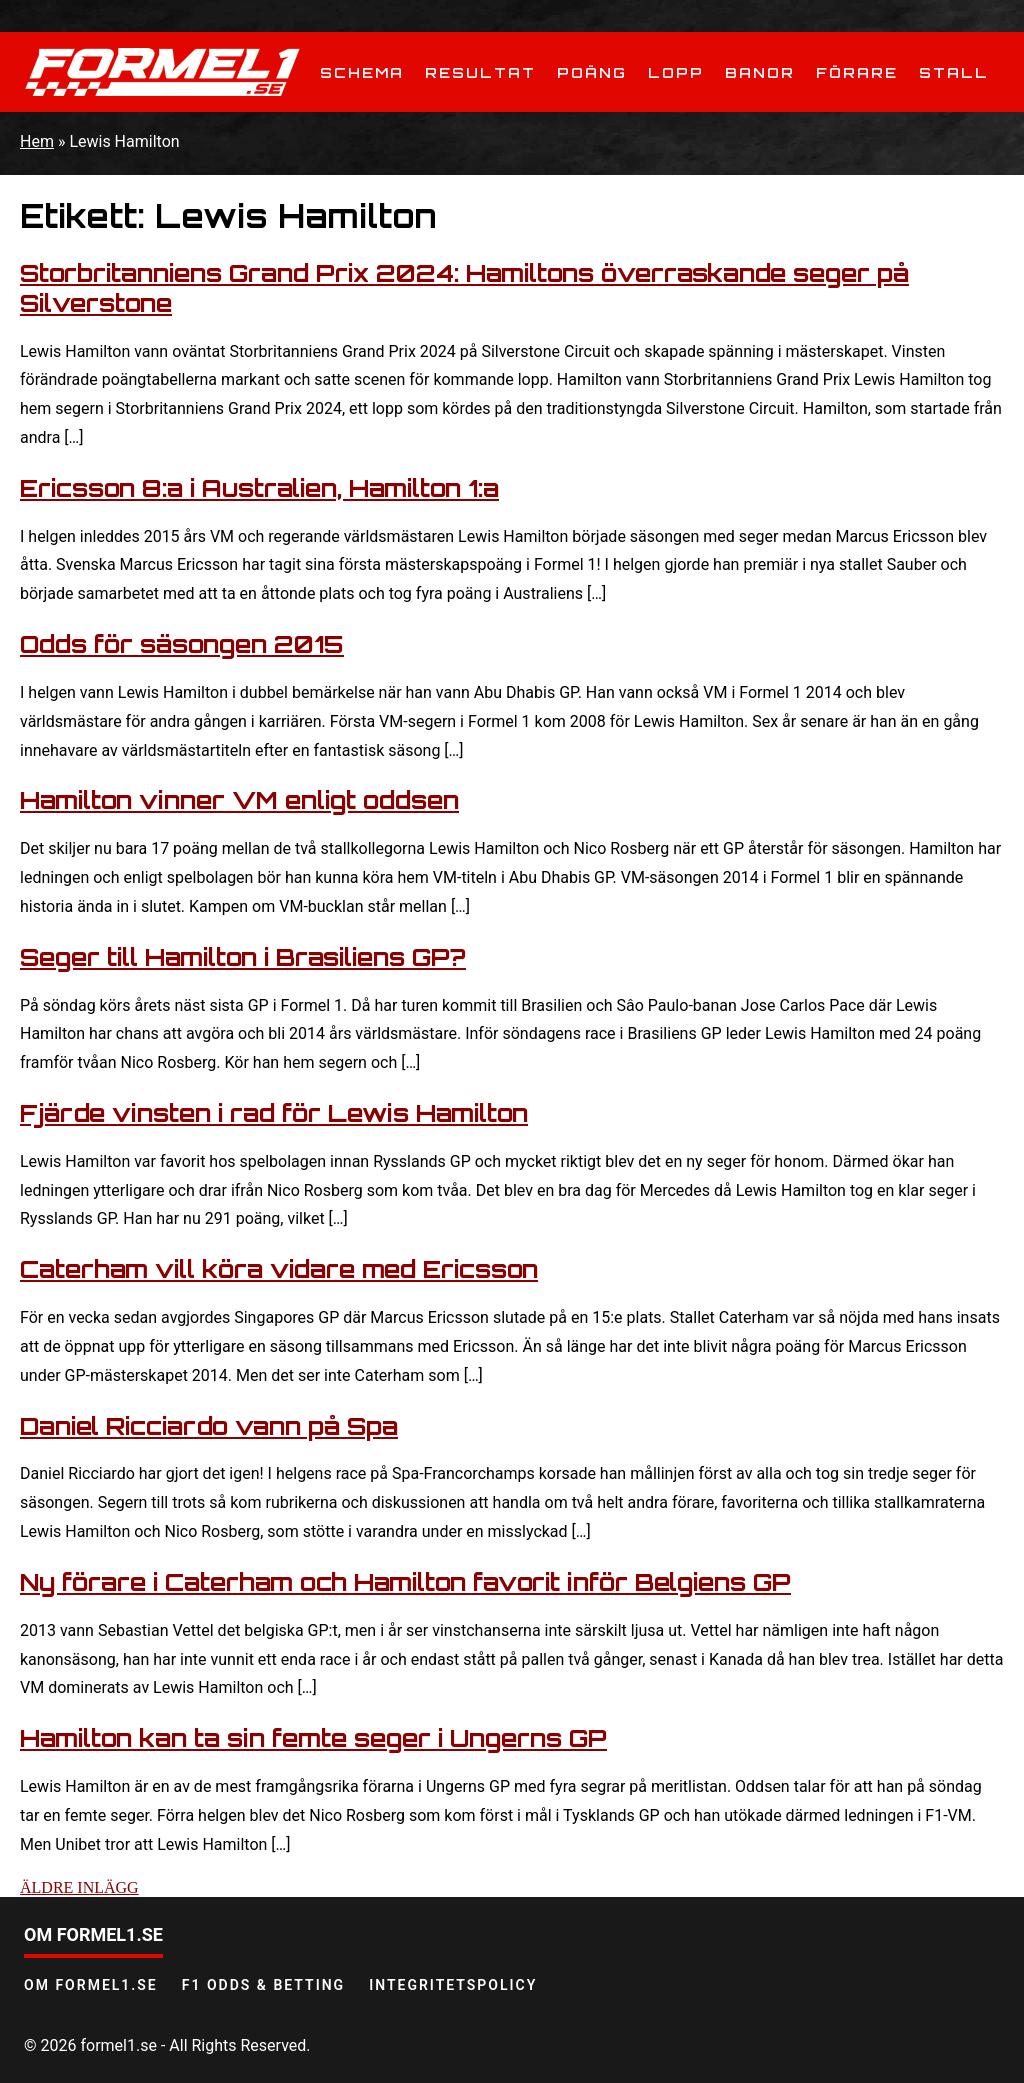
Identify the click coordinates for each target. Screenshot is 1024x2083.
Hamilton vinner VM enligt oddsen (239, 800)
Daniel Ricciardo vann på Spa (209, 1426)
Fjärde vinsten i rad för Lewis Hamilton (274, 1113)
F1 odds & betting (263, 1985)
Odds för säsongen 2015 (182, 644)
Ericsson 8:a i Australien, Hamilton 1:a (259, 488)
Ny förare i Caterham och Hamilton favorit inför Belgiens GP (405, 1582)
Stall (954, 72)
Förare (857, 72)
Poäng (592, 72)
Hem (37, 141)
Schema (362, 72)
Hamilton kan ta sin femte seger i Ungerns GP (313, 1738)
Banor (760, 72)
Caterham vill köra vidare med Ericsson (279, 1269)
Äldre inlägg (79, 1887)
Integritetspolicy (453, 1985)
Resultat (480, 72)
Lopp (676, 72)
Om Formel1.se (91, 1985)
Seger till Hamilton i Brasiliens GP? (243, 957)
